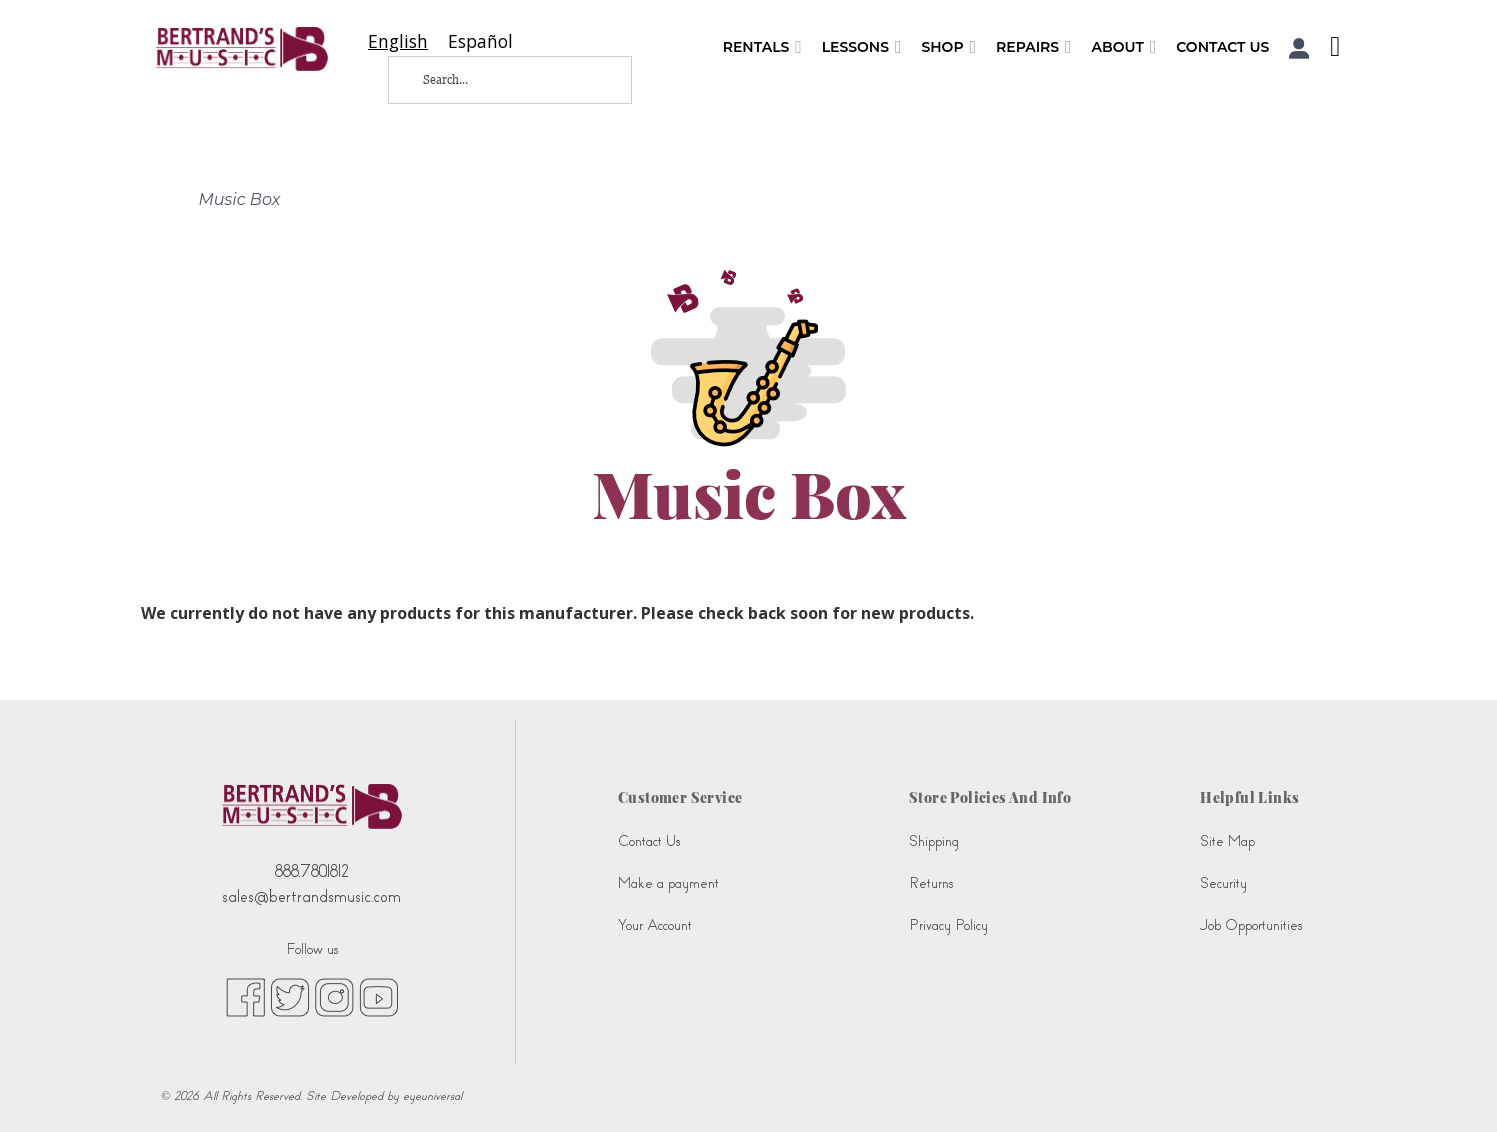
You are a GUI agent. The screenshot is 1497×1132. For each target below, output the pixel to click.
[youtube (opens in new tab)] (378, 996)
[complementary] (1452, 1087)
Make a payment (668, 883)
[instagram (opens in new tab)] (334, 996)
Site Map (1227, 841)
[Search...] (494, 80)
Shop (948, 47)
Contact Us (1222, 47)
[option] (480, 41)
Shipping (934, 841)
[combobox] (398, 41)
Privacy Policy (948, 925)
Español (480, 41)
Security (1223, 883)
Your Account (655, 925)
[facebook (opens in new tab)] (245, 996)
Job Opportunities (1251, 925)
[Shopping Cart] (1330, 49)
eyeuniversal (432, 1096)
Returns (931, 883)
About (1124, 47)
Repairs (1034, 47)
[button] (1299, 48)
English (398, 41)
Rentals (762, 47)
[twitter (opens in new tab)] (290, 996)
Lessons (862, 47)
